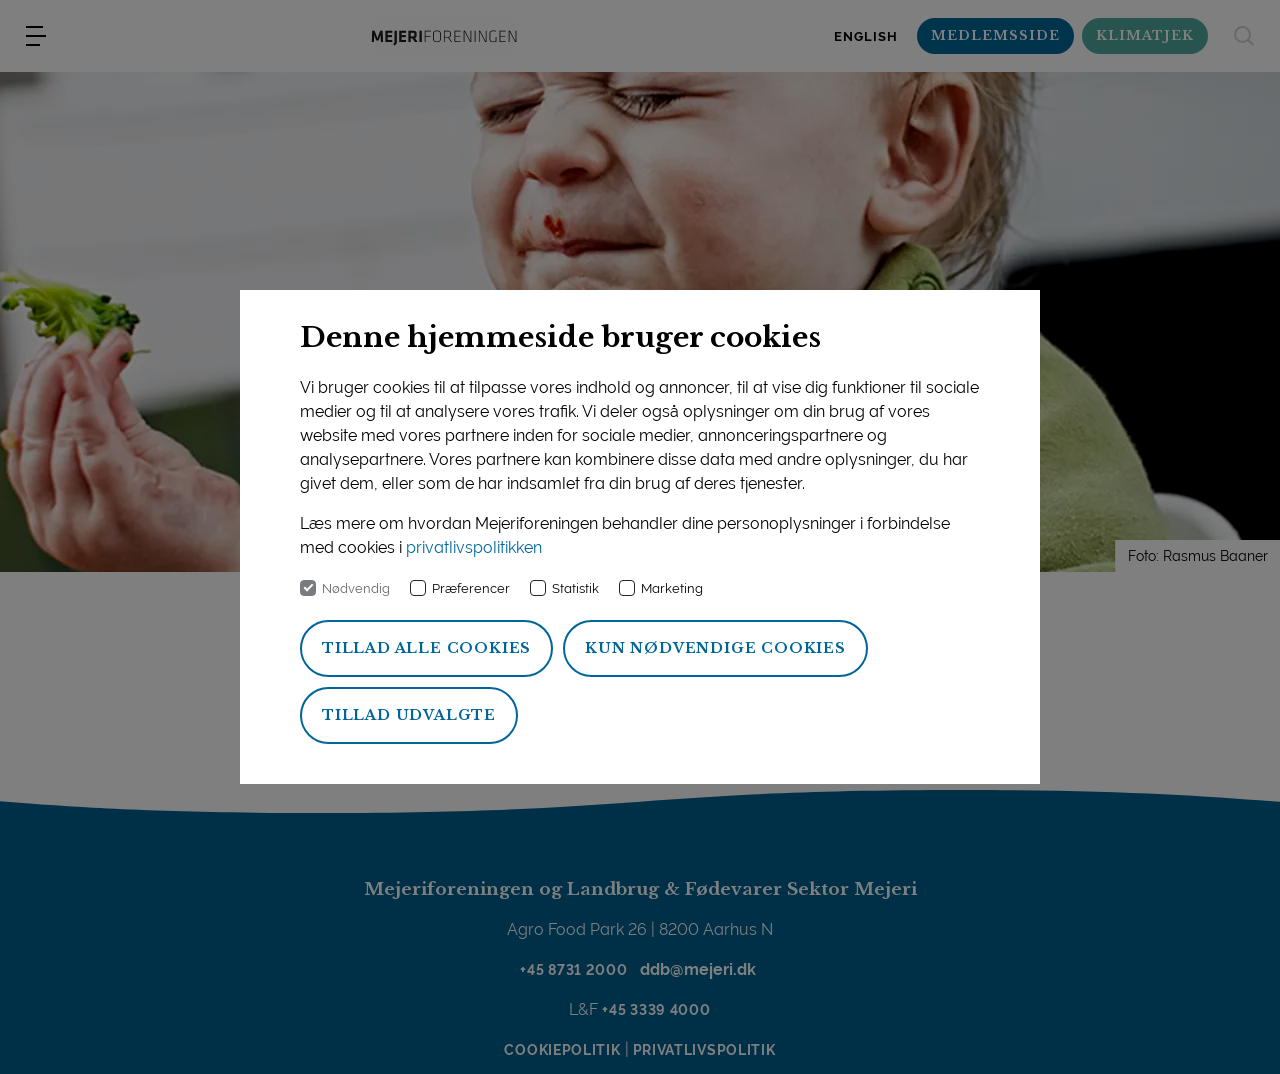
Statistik (575, 588)
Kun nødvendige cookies (715, 648)
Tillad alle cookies (426, 648)
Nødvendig (356, 588)
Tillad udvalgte (409, 715)
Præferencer (471, 588)
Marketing (672, 588)
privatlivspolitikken (474, 547)
